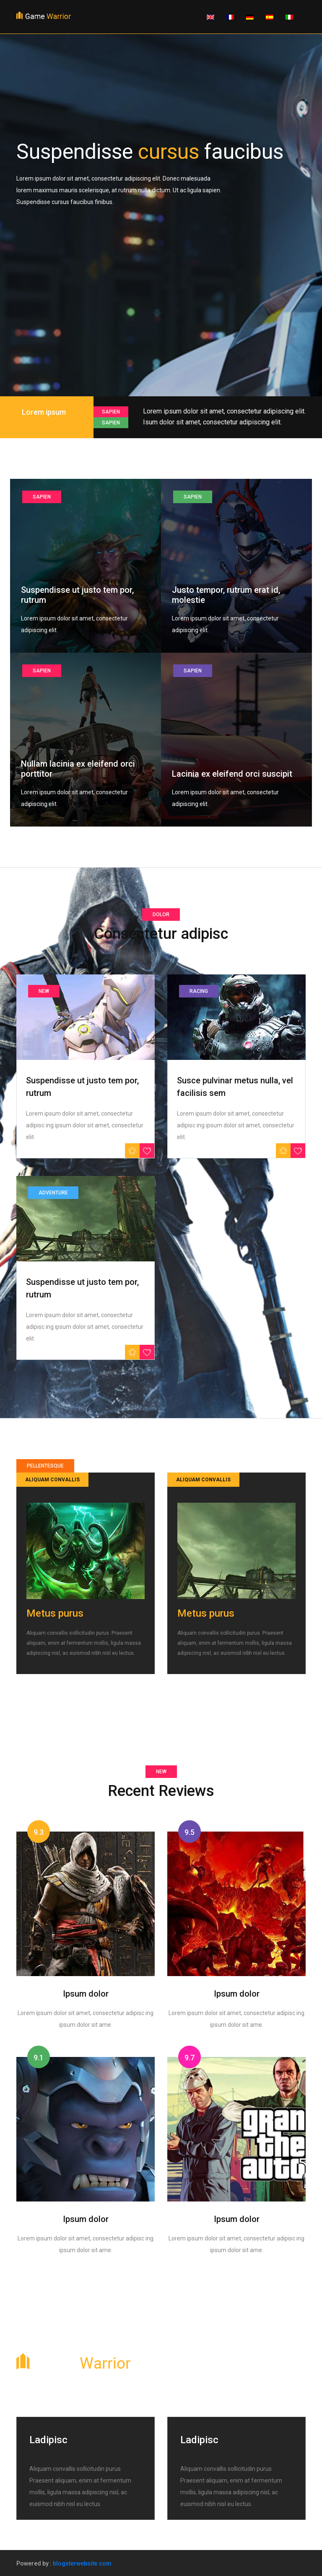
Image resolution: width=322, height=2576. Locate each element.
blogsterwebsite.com (82, 2563)
